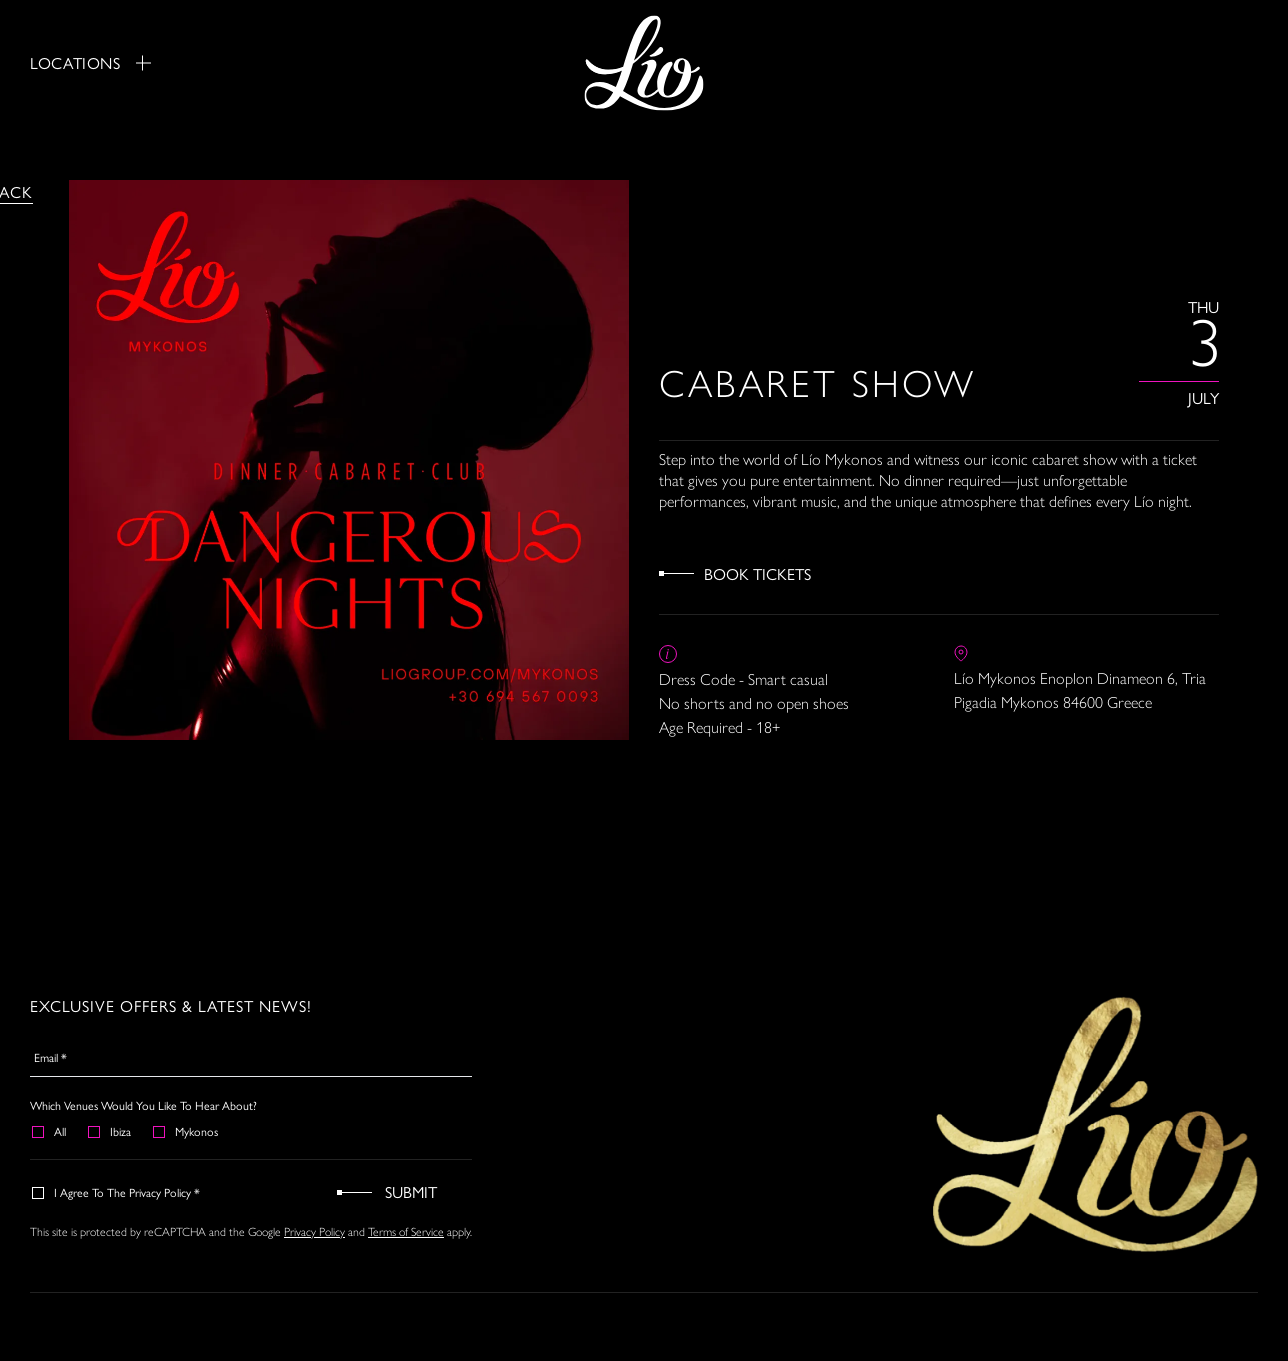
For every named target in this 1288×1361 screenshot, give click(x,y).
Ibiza (110, 1131)
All (50, 1131)
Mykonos (186, 1131)
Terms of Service (406, 1232)
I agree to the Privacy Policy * (117, 1192)
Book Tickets (757, 573)
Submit (411, 1191)
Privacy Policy (314, 1232)
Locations (90, 63)
